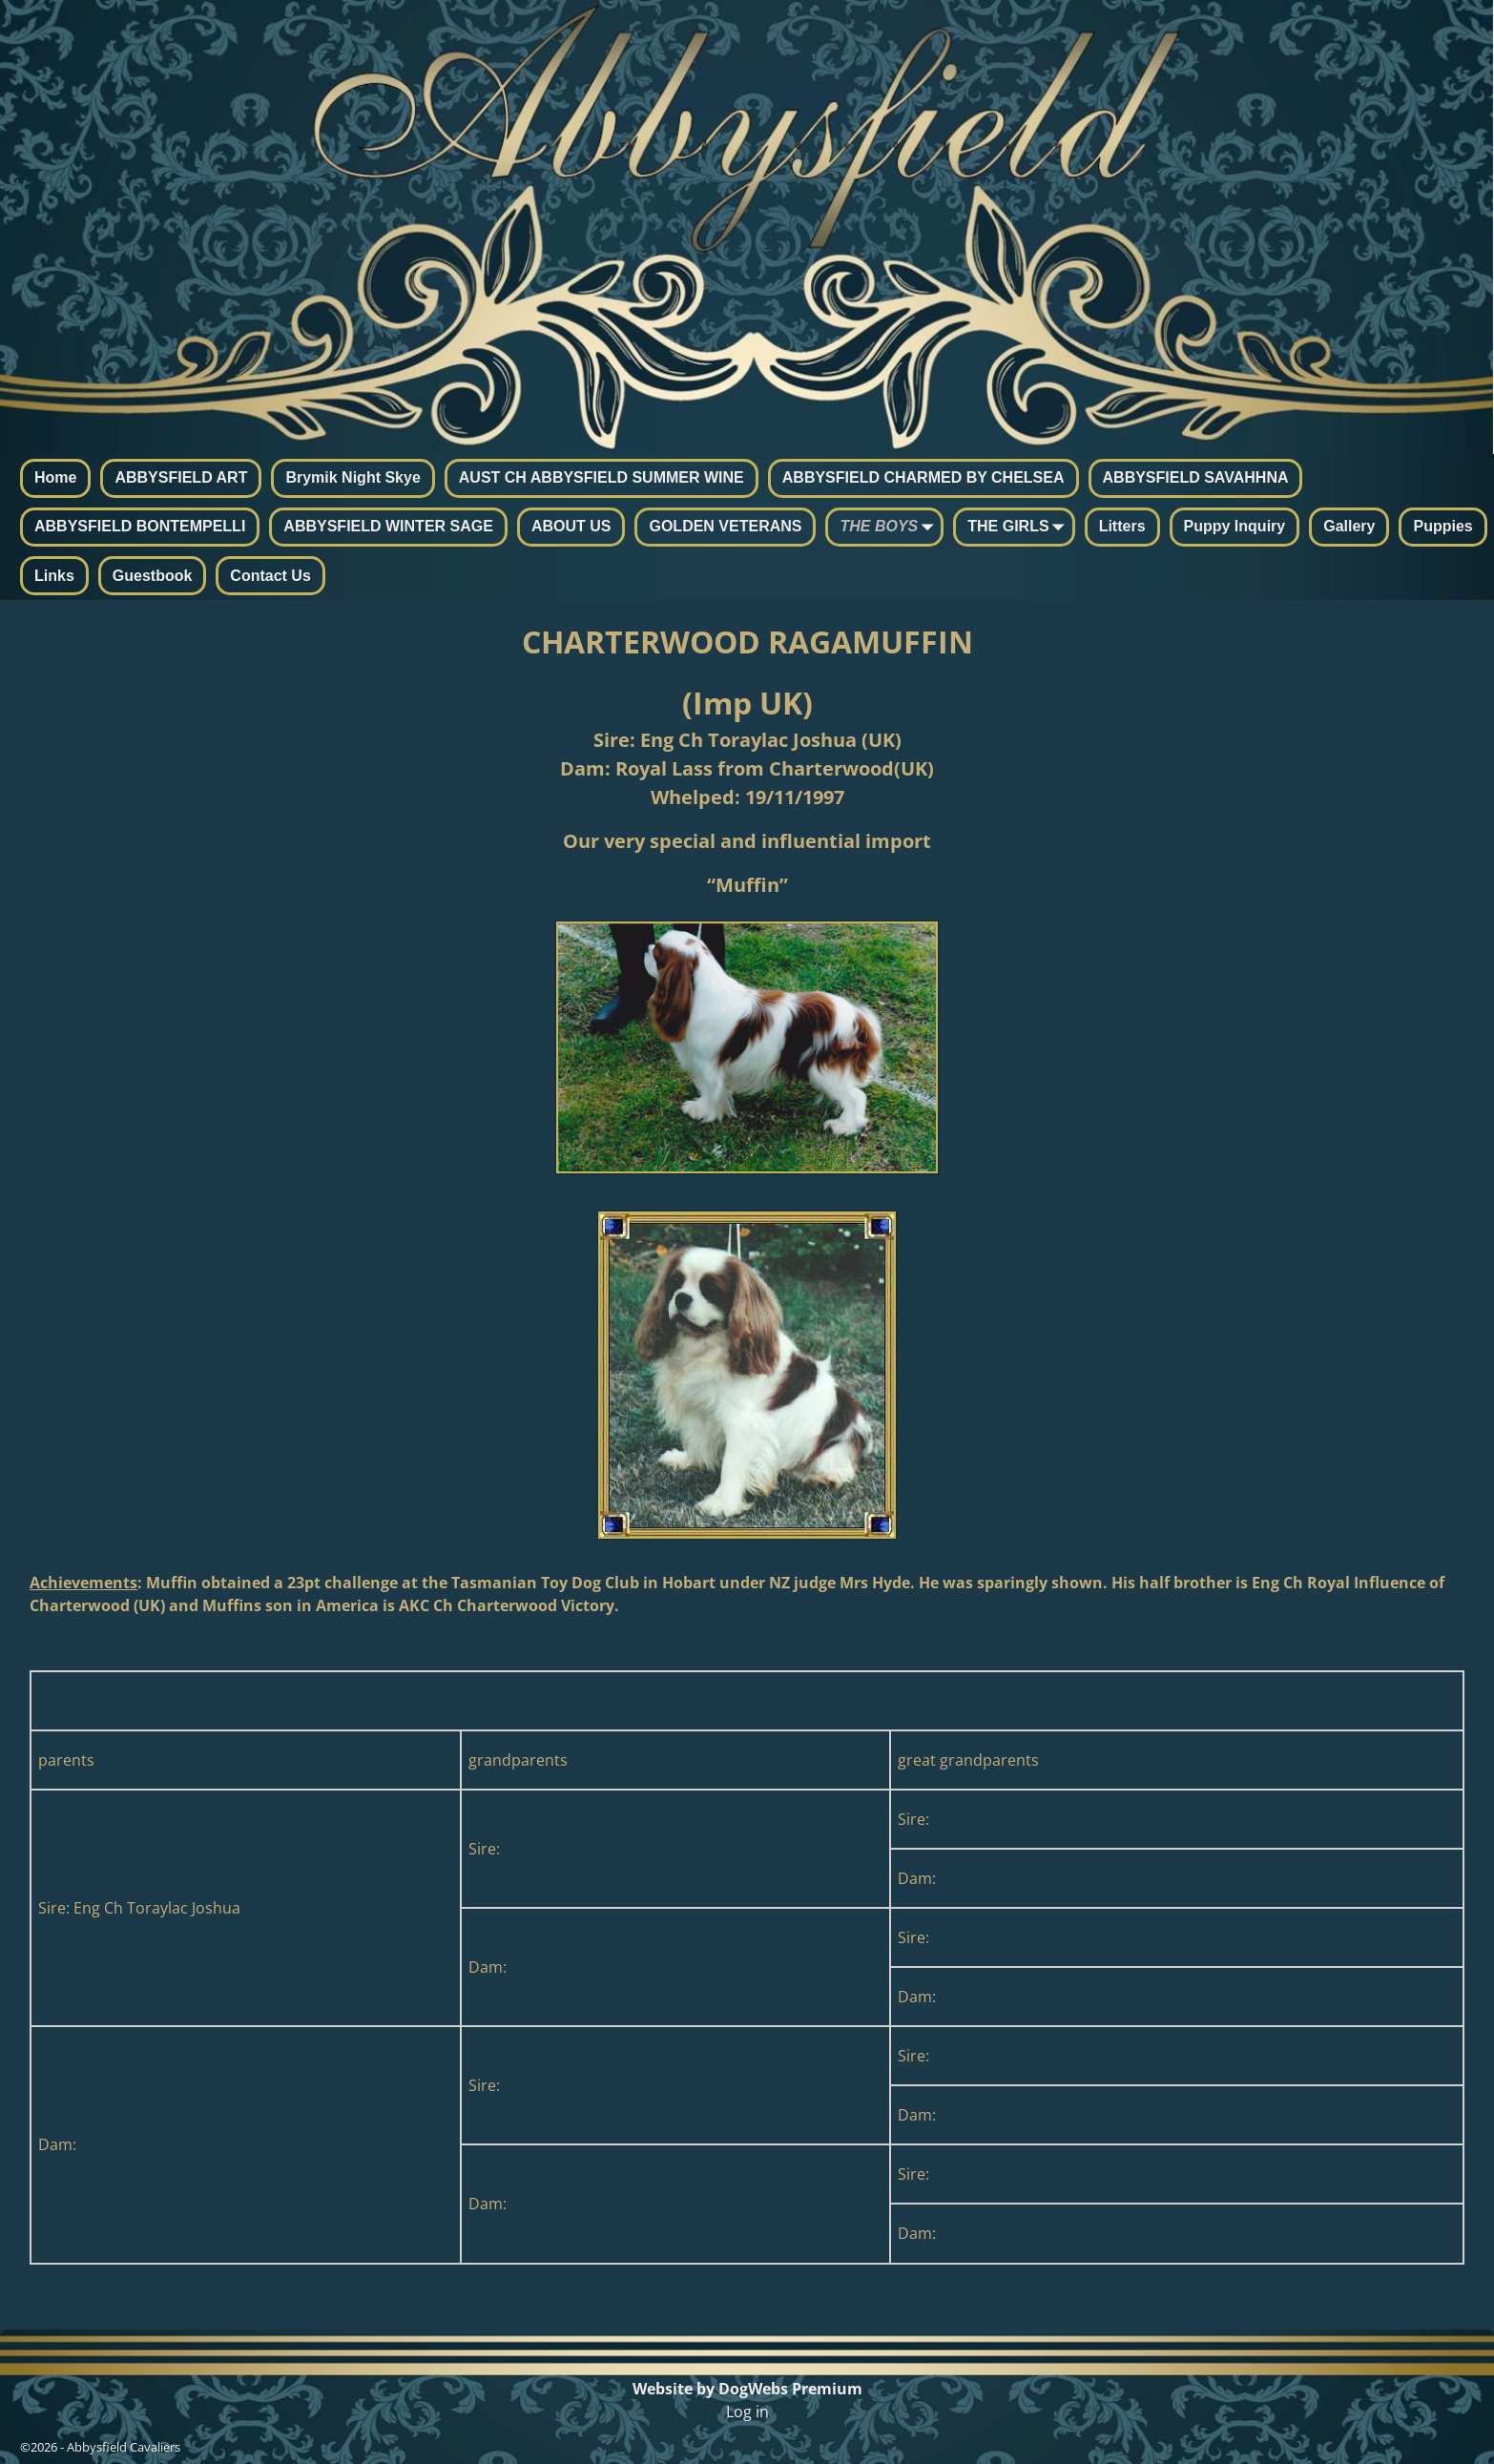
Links (54, 576)
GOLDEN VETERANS (725, 526)
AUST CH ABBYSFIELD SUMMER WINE (601, 477)
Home (55, 477)
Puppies (1442, 526)
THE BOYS (890, 528)
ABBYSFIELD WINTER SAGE (388, 526)
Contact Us (270, 576)
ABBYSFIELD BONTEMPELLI (139, 526)
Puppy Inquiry (1235, 526)
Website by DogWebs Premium (747, 2388)
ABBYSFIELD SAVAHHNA (1196, 477)
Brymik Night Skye (352, 477)
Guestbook (153, 576)
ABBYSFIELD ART (180, 477)
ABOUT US (571, 526)
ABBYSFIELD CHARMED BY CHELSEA (923, 477)
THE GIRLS (1019, 528)
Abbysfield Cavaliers (123, 2446)
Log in (747, 2411)
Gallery (1349, 526)
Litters (1122, 526)
